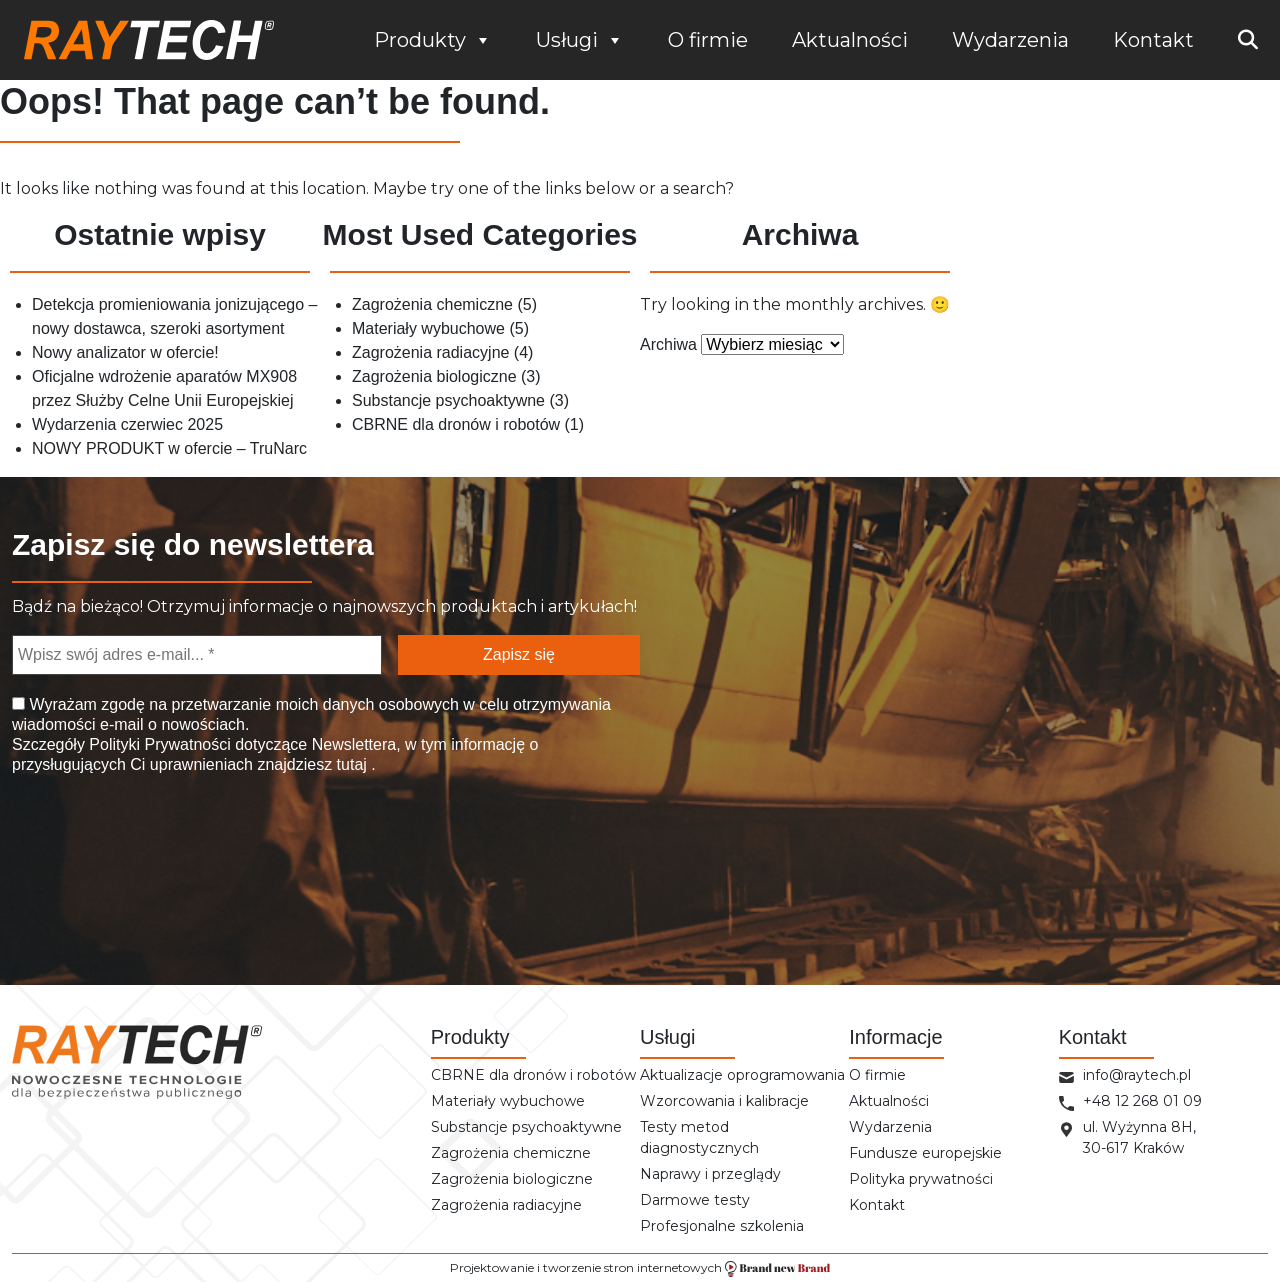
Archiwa (668, 344)
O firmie (708, 40)
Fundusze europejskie (925, 1153)
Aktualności (850, 40)
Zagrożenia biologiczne (434, 376)
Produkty (433, 40)
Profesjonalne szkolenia (722, 1226)
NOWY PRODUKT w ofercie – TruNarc (169, 448)
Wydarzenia (1010, 40)
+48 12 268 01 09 (1142, 1101)
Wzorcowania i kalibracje (724, 1101)
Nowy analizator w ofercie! (125, 352)
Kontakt (1153, 40)
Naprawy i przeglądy (710, 1174)
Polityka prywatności (921, 1179)
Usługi (580, 40)
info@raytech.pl (1137, 1075)
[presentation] (114, 863)
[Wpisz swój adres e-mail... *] (197, 655)
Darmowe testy (695, 1200)
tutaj (351, 764)
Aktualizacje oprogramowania (742, 1075)
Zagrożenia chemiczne (432, 304)
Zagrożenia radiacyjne (430, 352)
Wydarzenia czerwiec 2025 (127, 424)
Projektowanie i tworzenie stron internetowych (639, 1268)
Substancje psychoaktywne (448, 400)
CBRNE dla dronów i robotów (456, 424)
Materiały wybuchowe (428, 328)
